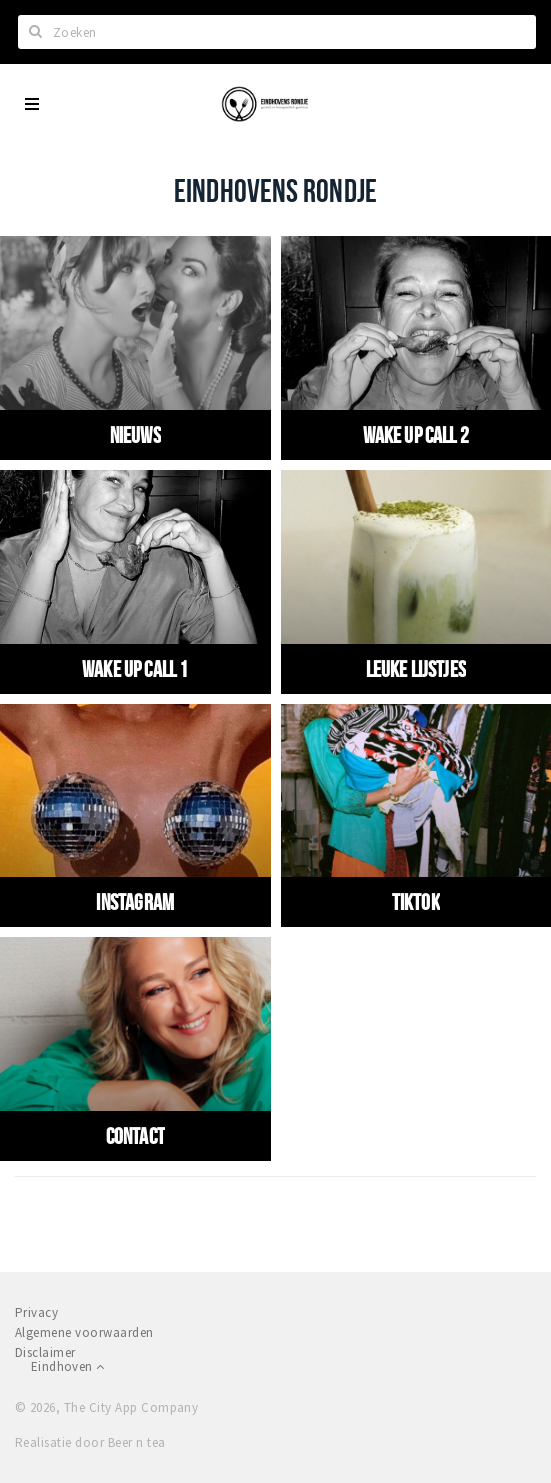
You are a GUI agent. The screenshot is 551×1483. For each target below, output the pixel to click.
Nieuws (135, 435)
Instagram (135, 902)
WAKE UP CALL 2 (416, 435)
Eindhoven (67, 1366)
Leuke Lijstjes (416, 669)
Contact (135, 1136)
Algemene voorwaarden (84, 1332)
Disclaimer (45, 1352)
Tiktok (416, 902)
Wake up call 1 (135, 669)
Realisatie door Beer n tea (90, 1442)
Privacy (36, 1312)
